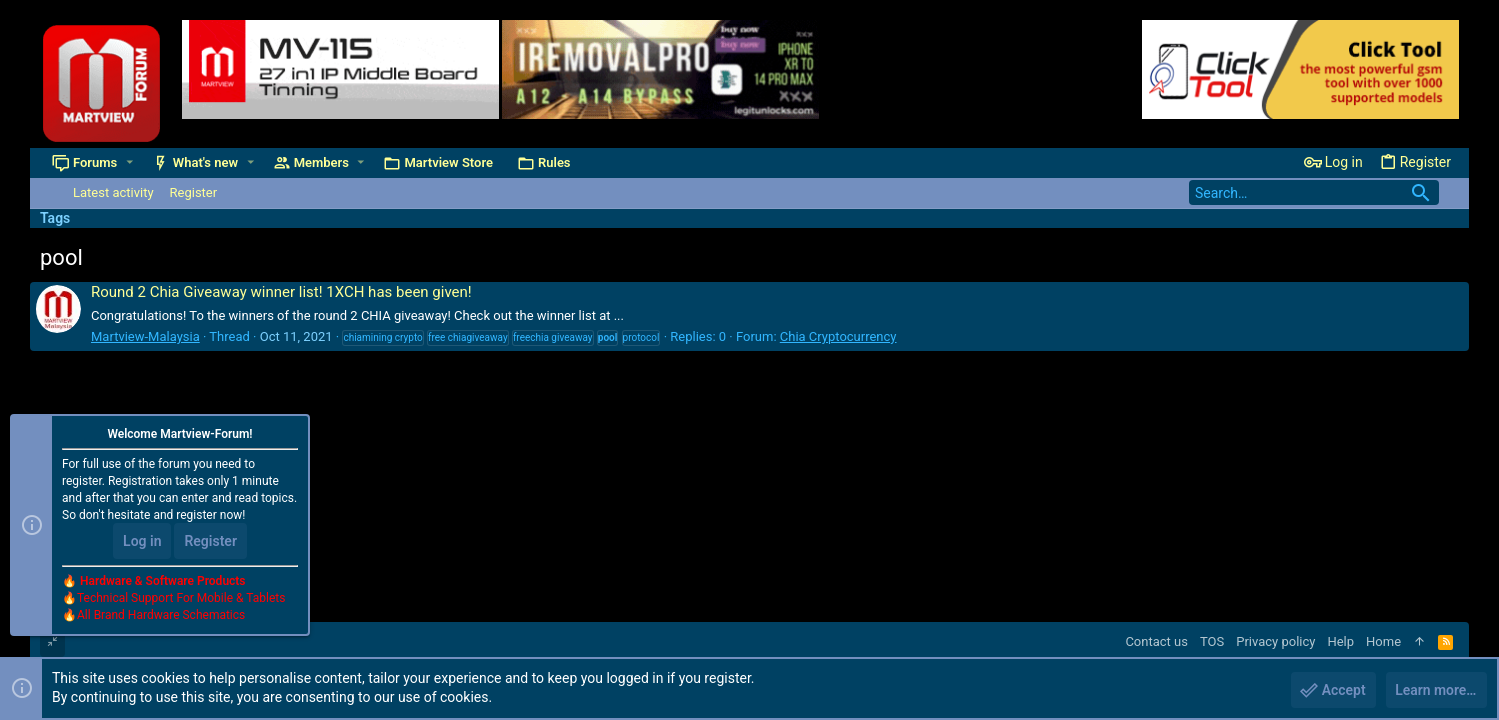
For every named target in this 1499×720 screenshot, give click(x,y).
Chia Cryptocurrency (838, 336)
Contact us (1156, 641)
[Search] (1314, 192)
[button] (129, 162)
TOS (1212, 641)
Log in (142, 542)
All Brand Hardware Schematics (161, 616)
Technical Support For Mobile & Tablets (181, 599)
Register (210, 542)
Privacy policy (1275, 641)
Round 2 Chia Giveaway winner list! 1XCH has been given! (281, 292)
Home (1383, 641)
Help (1340, 641)
